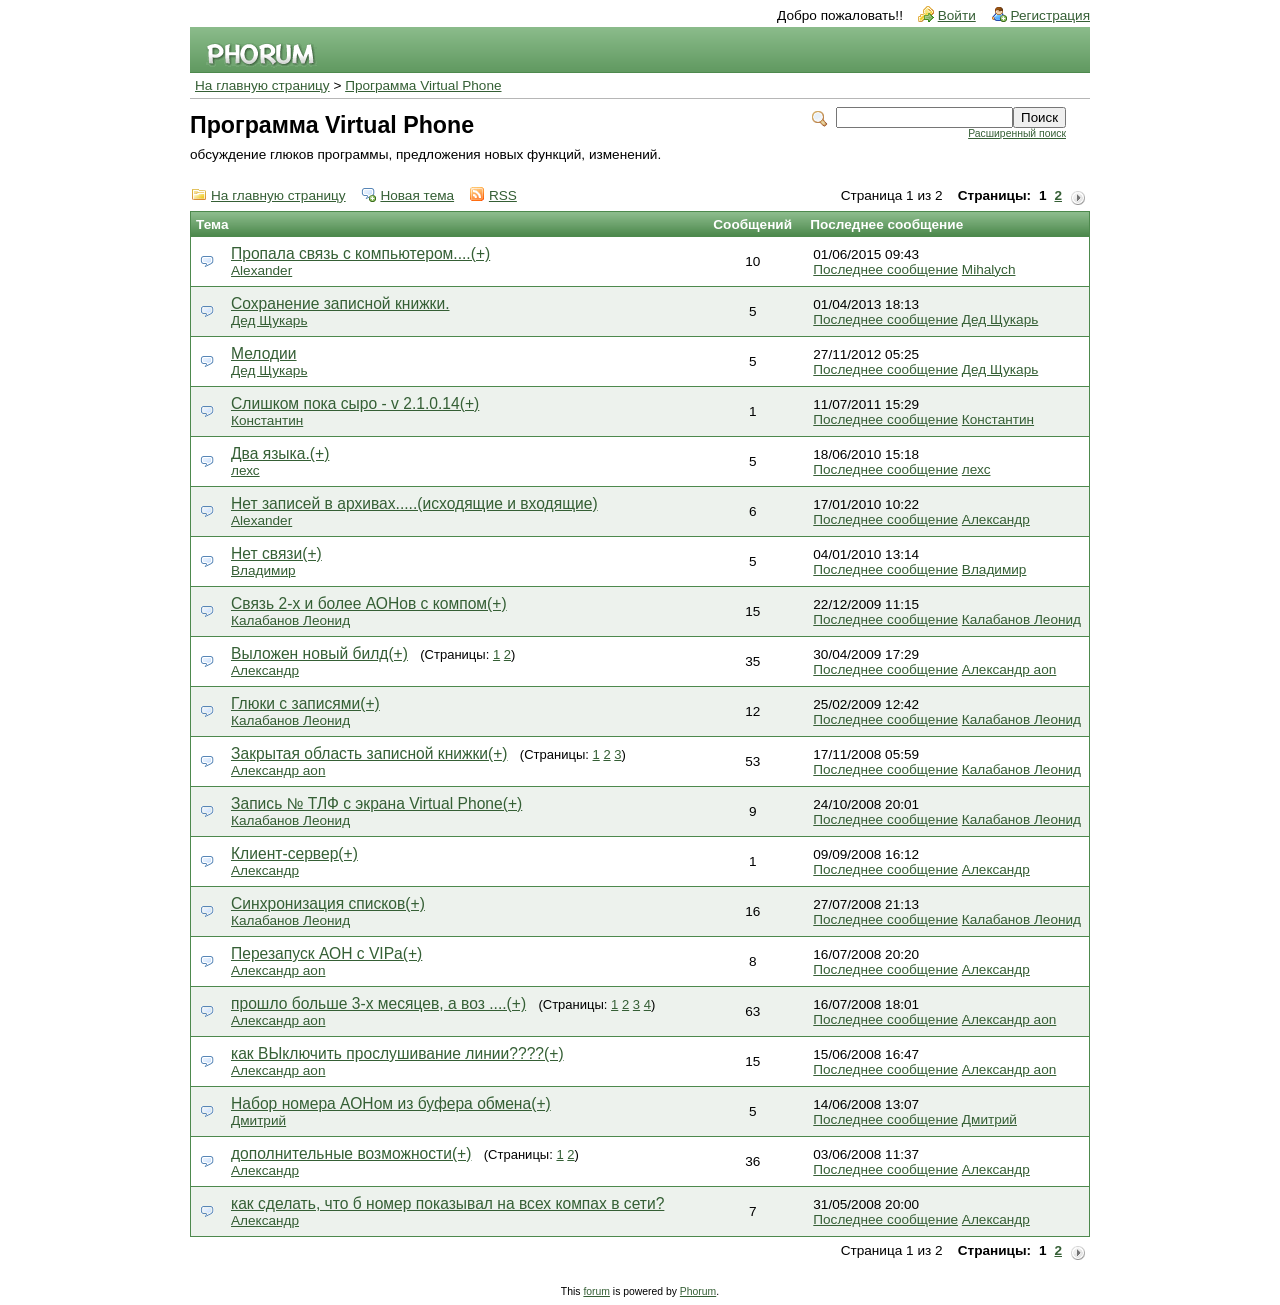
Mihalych (989, 269)
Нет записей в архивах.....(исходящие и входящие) (414, 503)
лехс (245, 470)
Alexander (261, 270)
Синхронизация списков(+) (328, 903)
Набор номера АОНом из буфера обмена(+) (391, 1103)
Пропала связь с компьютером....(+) (360, 253)
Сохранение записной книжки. (340, 303)
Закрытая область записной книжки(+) (369, 753)
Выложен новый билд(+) (319, 653)
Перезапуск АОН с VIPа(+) (326, 953)
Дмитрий (258, 1120)
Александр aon (1009, 669)
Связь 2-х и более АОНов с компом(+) (369, 603)
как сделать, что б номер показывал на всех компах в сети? (447, 1203)
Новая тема (417, 195)
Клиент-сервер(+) (294, 853)
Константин (267, 420)
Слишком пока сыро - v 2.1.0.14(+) (355, 403)
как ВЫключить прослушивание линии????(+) (397, 1053)
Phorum (698, 1291)
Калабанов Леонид (290, 620)
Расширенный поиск (1017, 133)
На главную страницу (262, 85)
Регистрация (1050, 15)
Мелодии (264, 353)
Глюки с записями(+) (305, 703)
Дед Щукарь (269, 320)
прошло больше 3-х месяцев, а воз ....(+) (378, 1003)
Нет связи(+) (276, 553)
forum (596, 1291)
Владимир (263, 570)
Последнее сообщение (885, 269)
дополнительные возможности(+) (351, 1153)
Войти (957, 15)
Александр (996, 519)
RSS (503, 195)
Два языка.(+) (280, 453)
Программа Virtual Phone (423, 85)
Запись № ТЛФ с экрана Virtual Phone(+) (376, 803)
